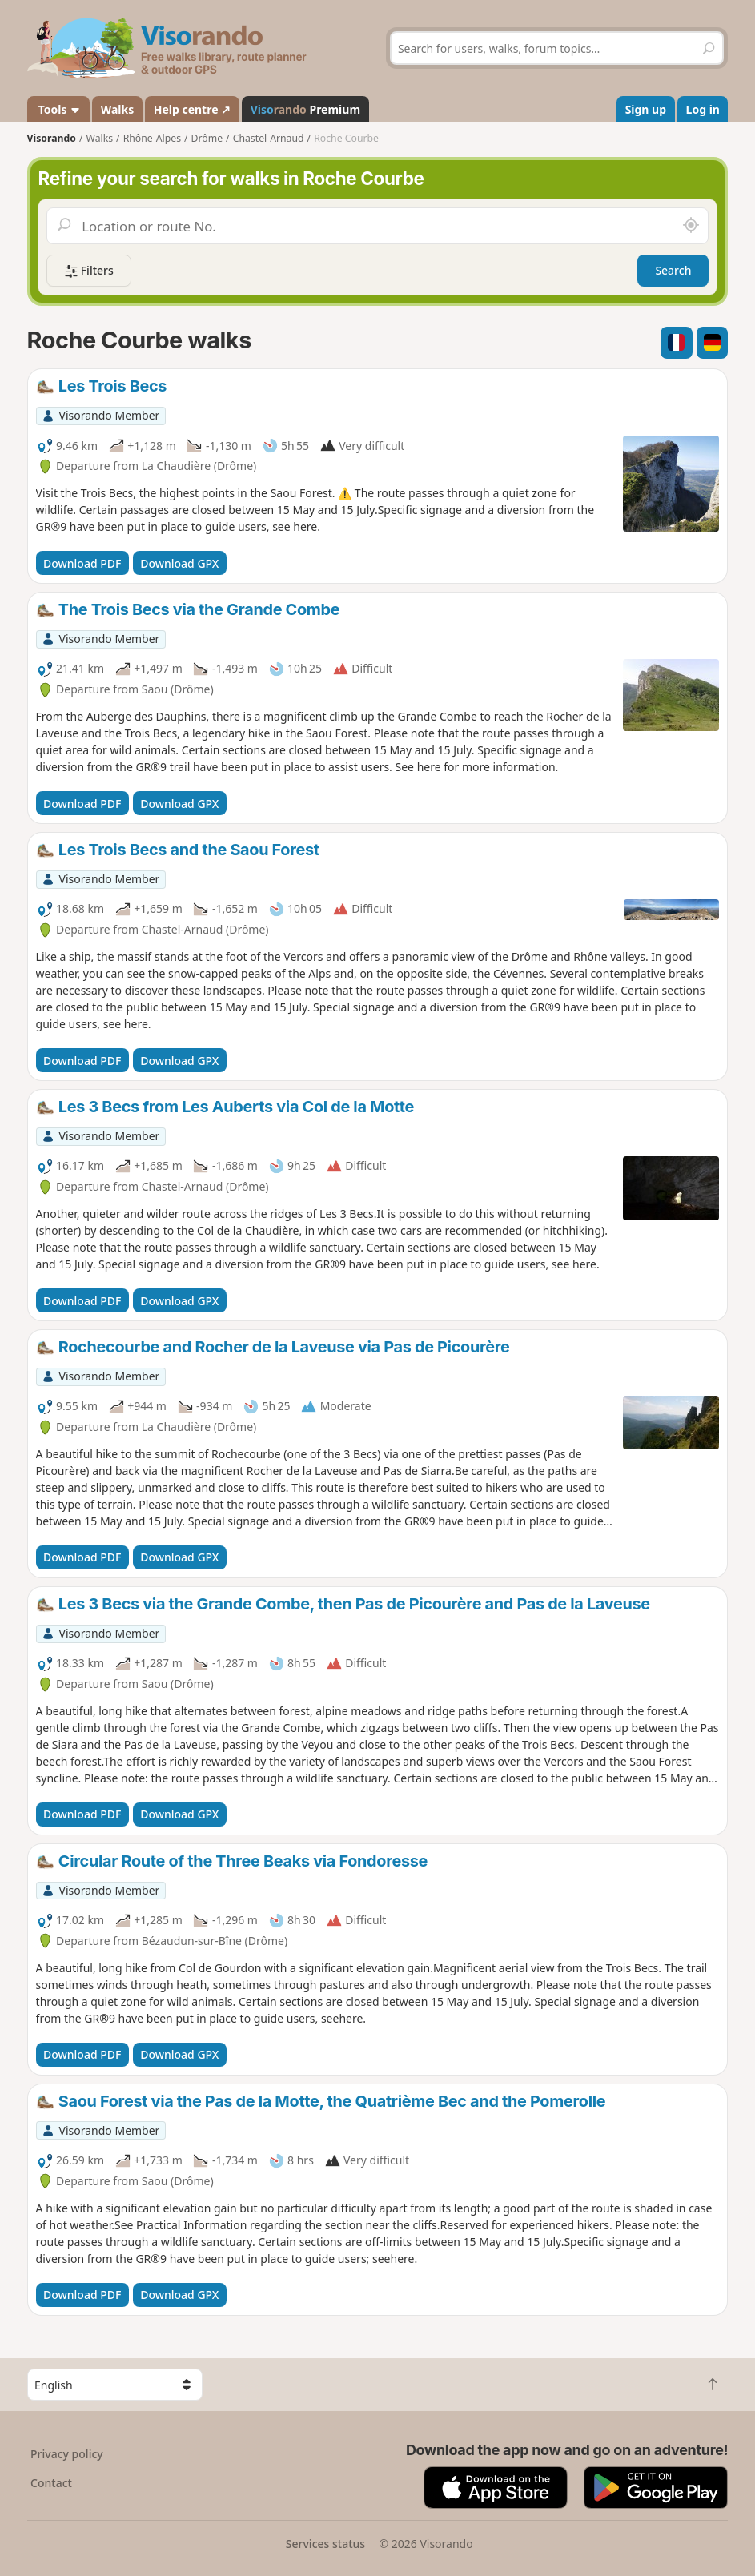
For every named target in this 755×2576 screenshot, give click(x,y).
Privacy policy (66, 2453)
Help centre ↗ (192, 109)
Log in (703, 109)
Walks (118, 109)
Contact (51, 2482)
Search (673, 270)
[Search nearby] (691, 226)
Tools (58, 109)
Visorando (51, 138)
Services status (325, 2543)
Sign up (645, 109)
